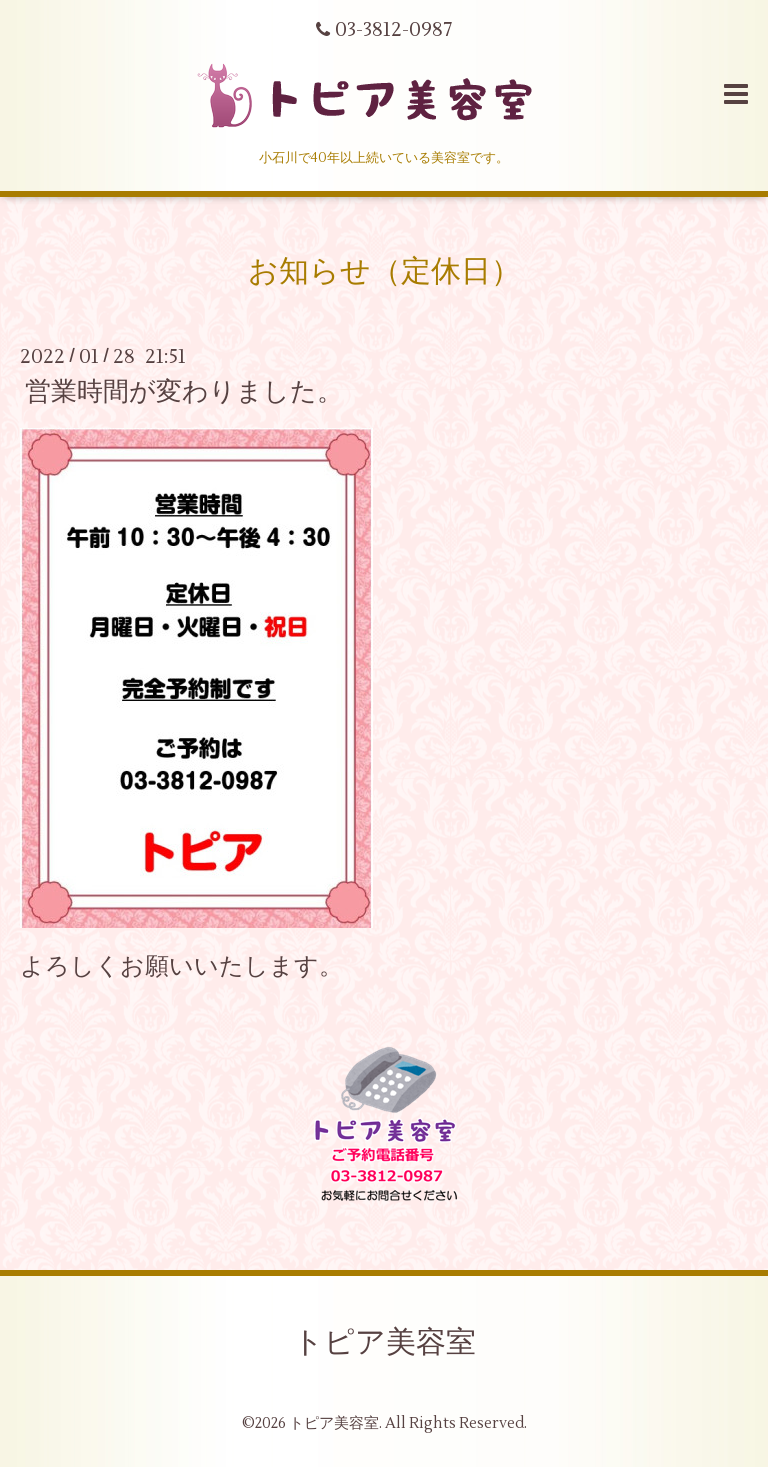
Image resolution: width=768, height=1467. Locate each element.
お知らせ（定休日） (384, 271)
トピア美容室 (384, 1342)
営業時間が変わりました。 (184, 392)
